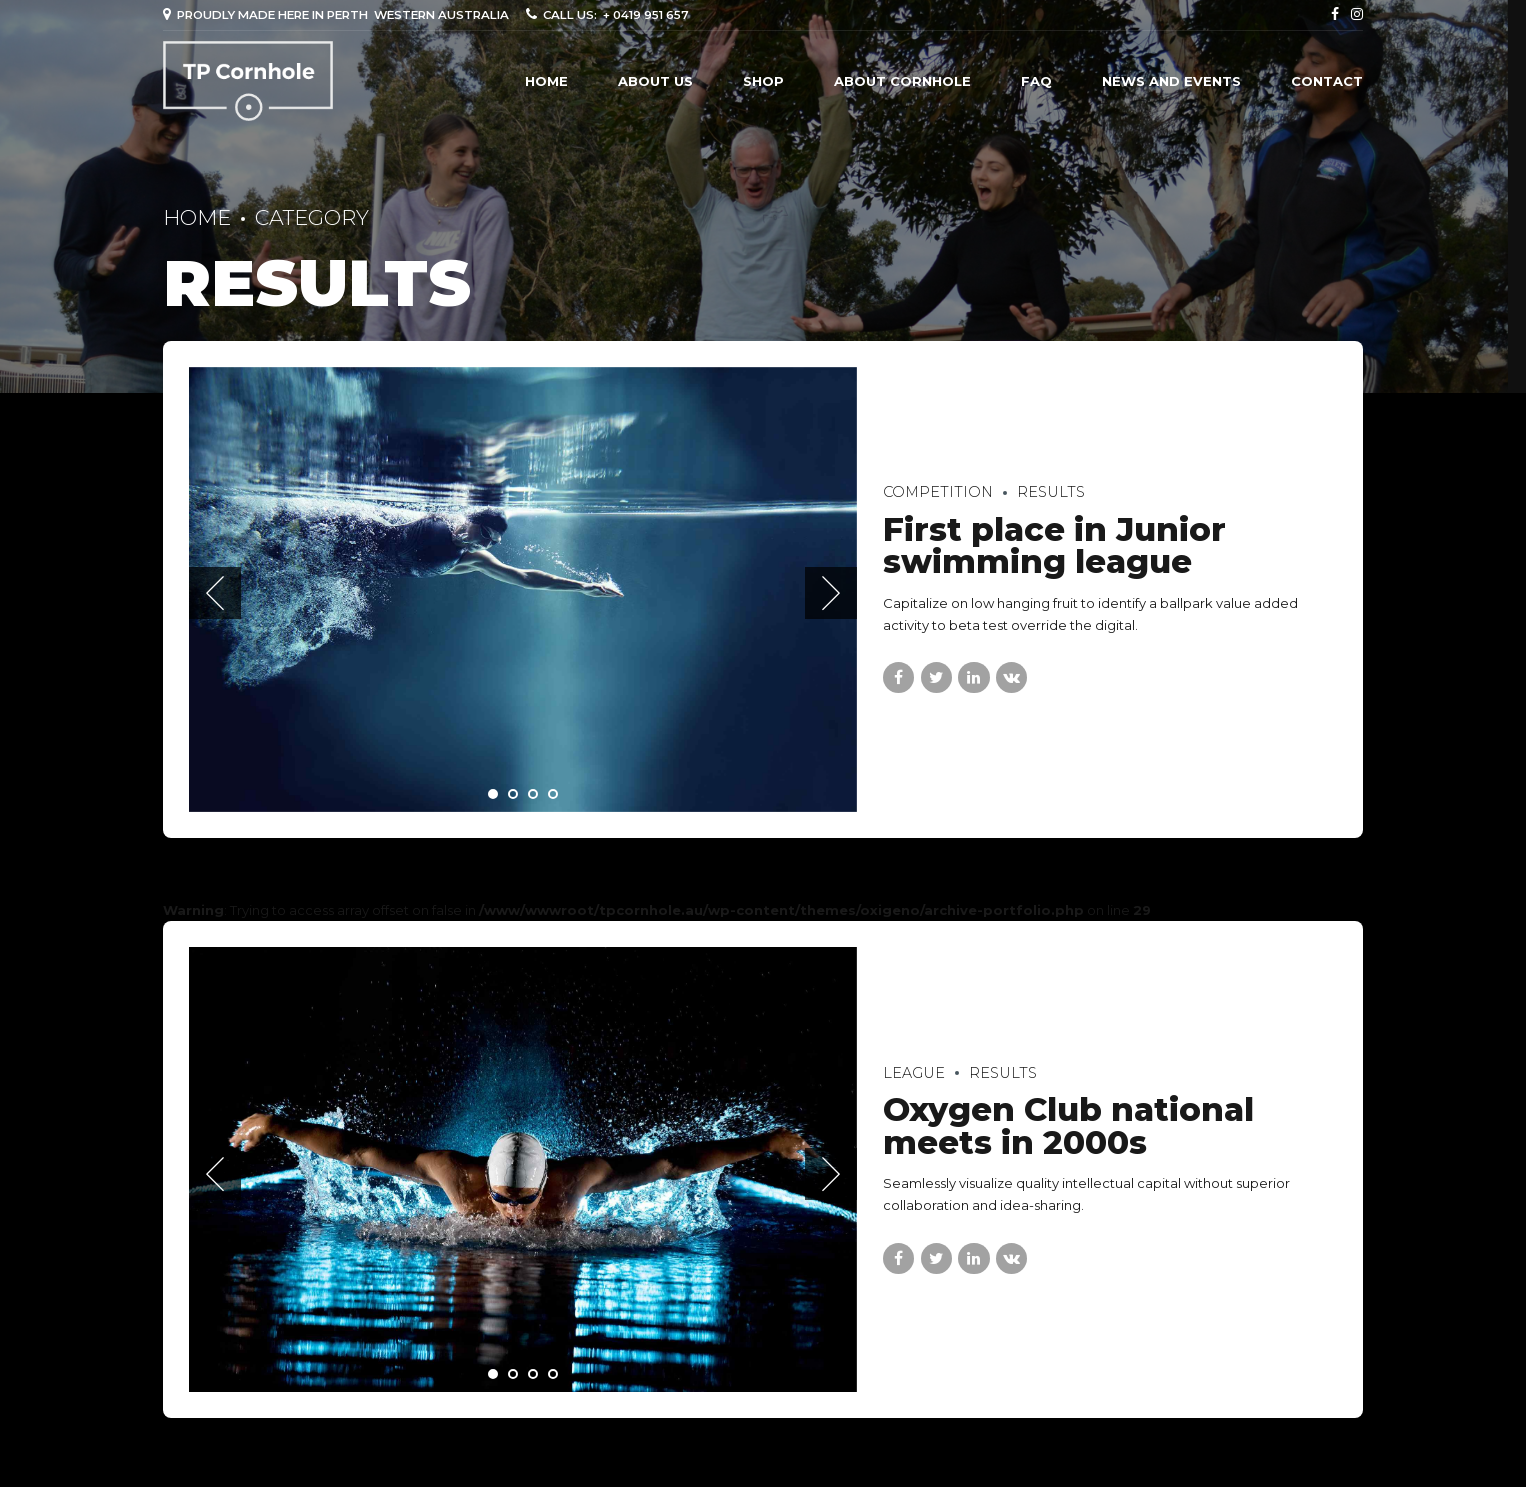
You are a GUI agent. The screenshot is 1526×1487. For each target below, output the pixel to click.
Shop (763, 81)
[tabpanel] (523, 589)
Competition (938, 492)
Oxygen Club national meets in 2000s (1068, 1126)
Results (1051, 492)
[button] (215, 593)
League (914, 1073)
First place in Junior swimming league (1054, 546)
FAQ (1036, 81)
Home (546, 81)
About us (655, 81)
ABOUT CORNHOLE (902, 81)
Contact (1327, 81)
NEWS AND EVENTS (1171, 81)
